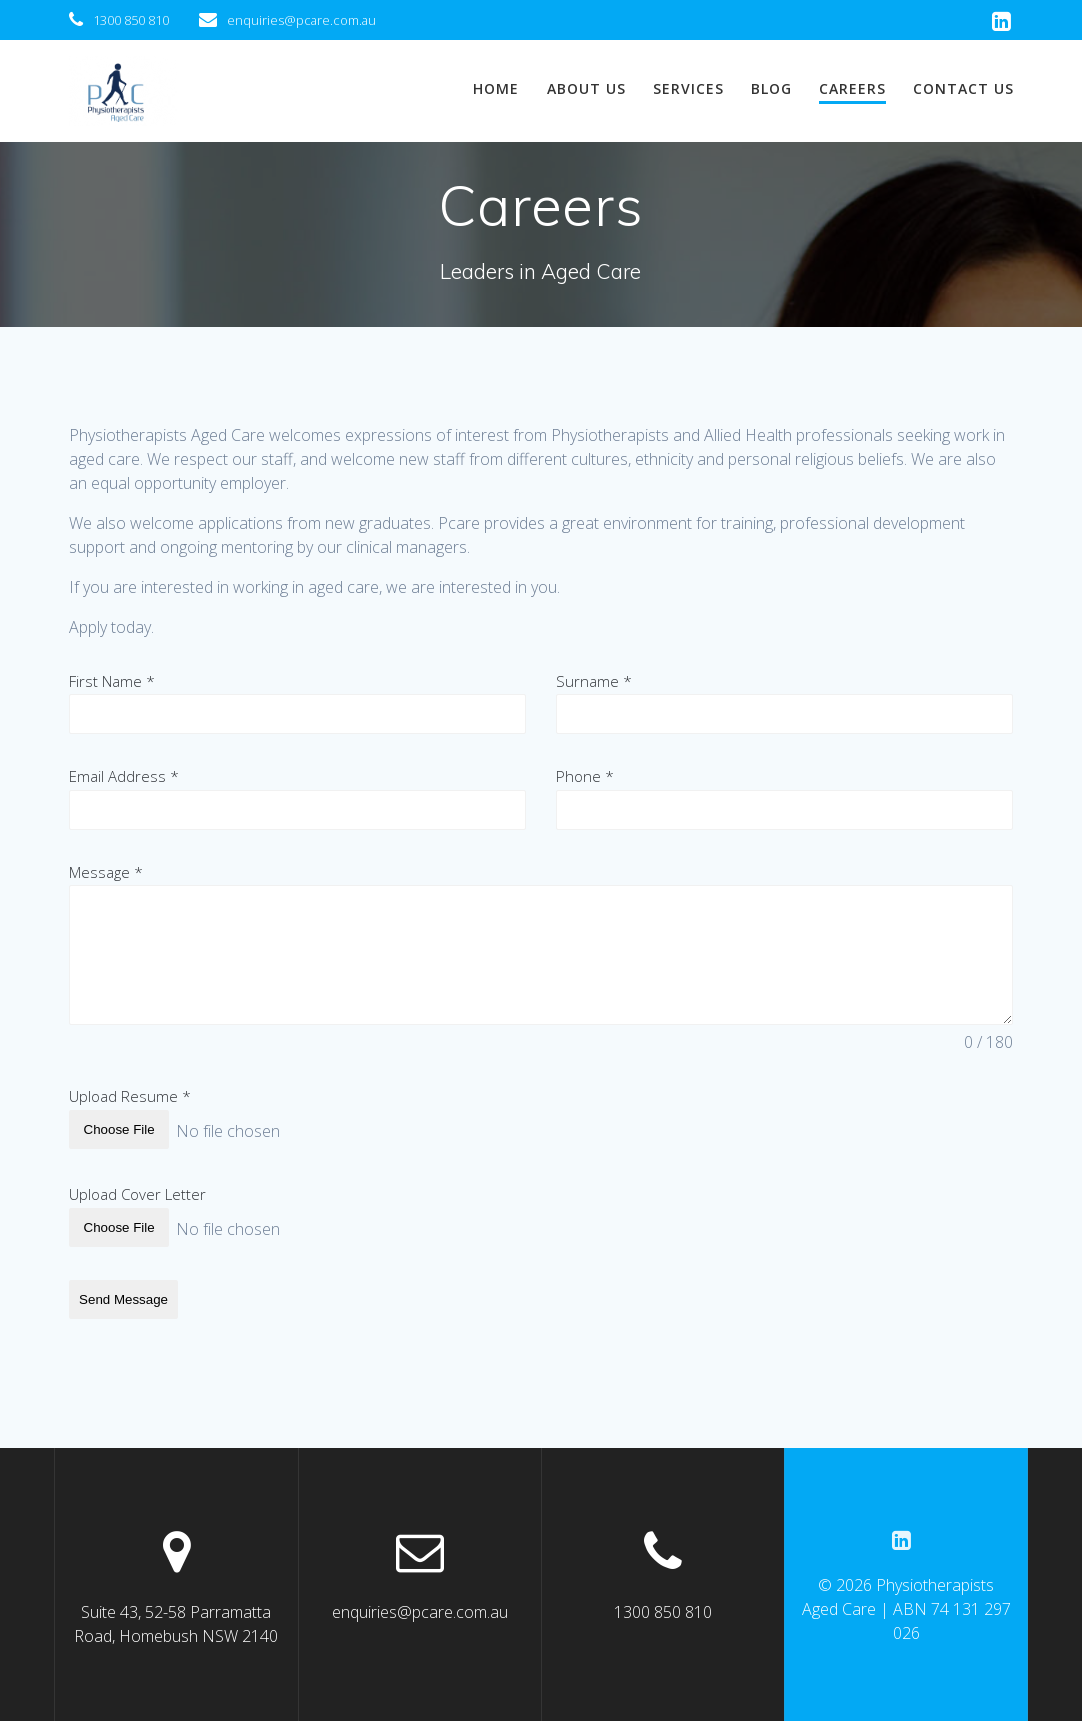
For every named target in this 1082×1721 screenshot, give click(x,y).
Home (496, 88)
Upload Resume (130, 1098)
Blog (771, 88)
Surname (594, 681)
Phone (585, 777)
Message (106, 874)
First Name (112, 681)
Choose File (119, 1131)
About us (586, 88)
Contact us (963, 88)
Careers (852, 88)
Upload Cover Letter (137, 1193)
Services (688, 88)
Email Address (124, 777)
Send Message (123, 1295)
